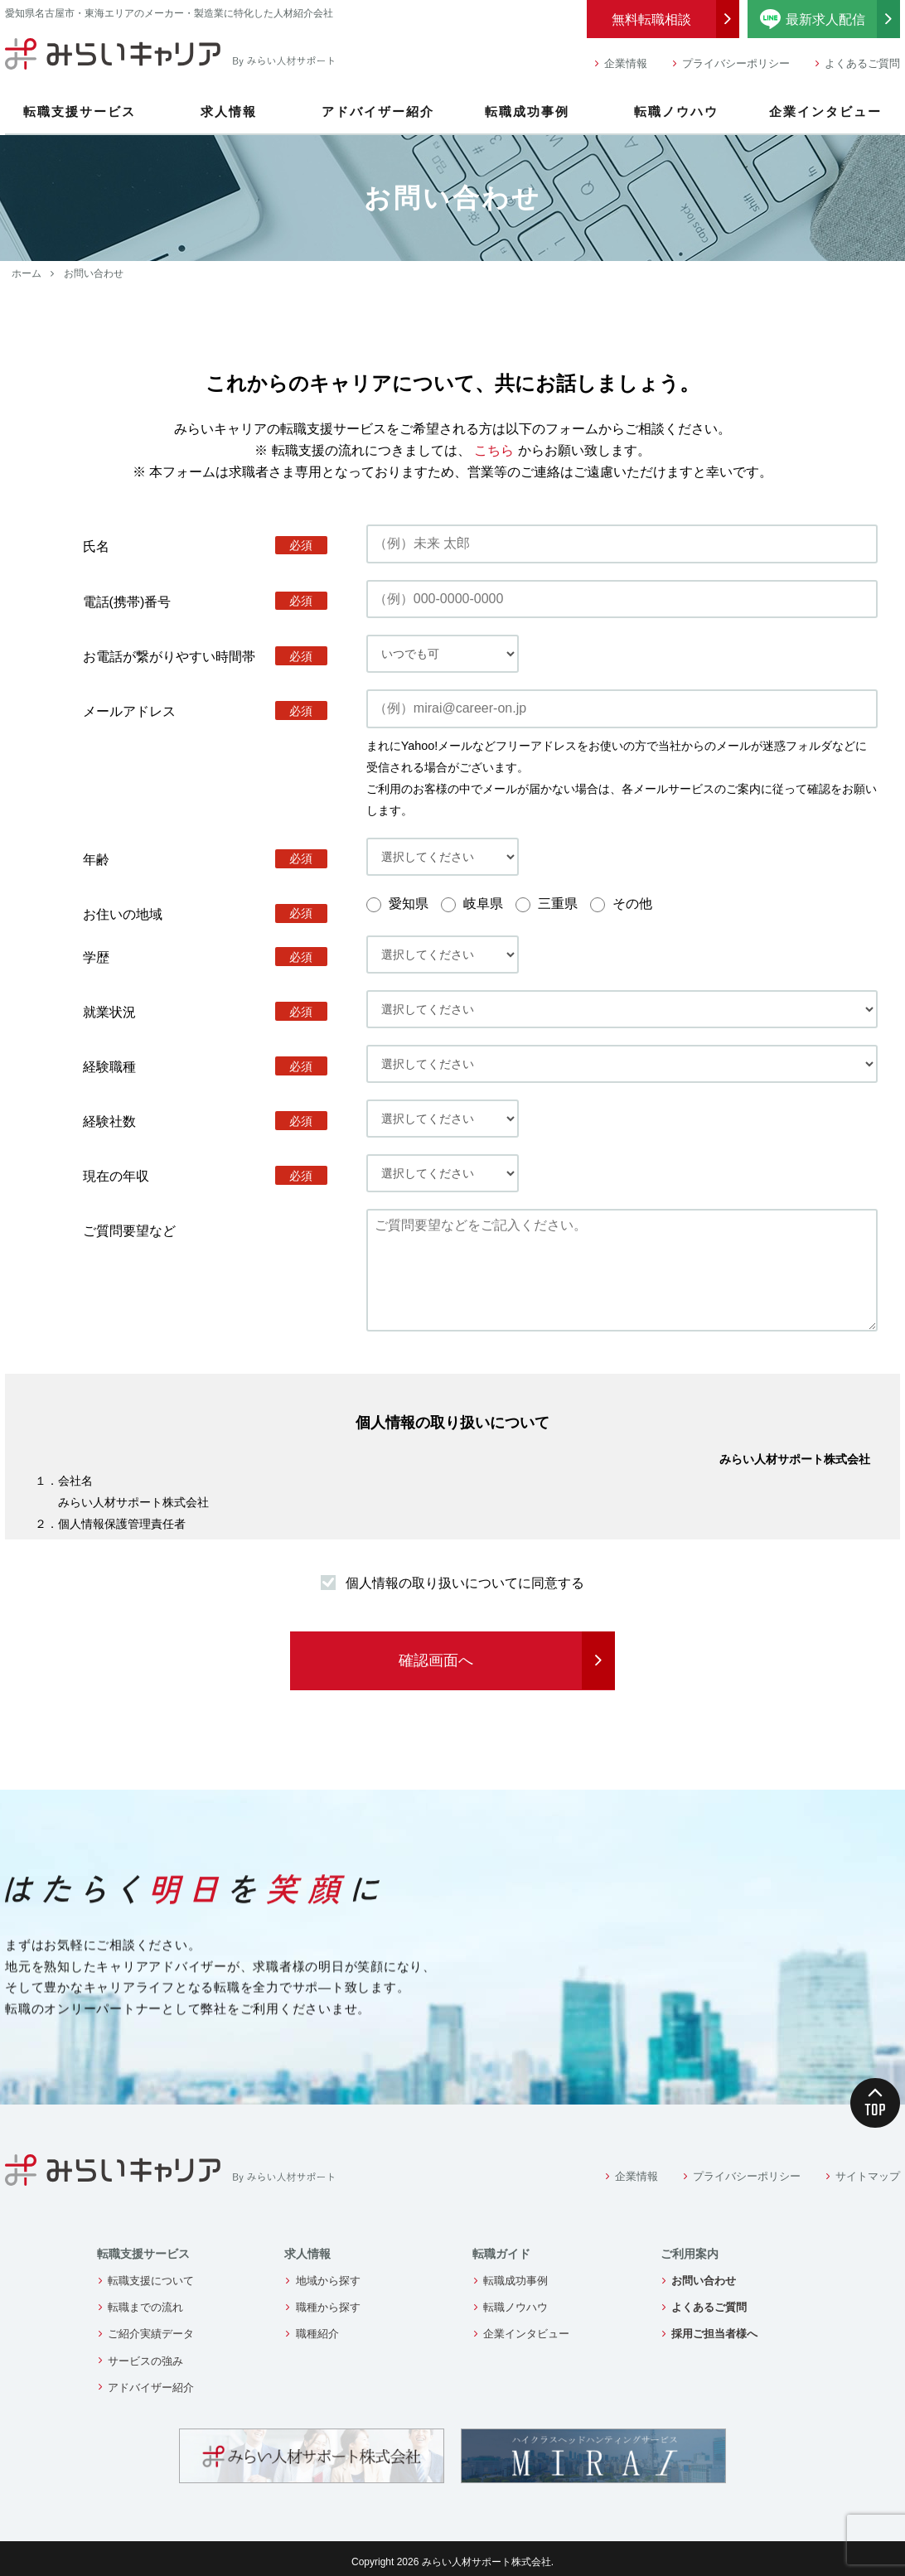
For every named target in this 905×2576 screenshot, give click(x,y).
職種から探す (328, 2307)
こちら (494, 450)
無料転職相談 (651, 19)
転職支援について (151, 2280)
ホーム (26, 273)
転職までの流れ (145, 2307)
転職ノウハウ (676, 111)
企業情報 (625, 63)
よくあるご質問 (862, 63)
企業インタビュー (825, 111)
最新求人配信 (830, 19)
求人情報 (229, 111)
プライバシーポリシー (736, 63)
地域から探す (328, 2280)
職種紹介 (317, 2333)
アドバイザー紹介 (378, 111)
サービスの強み (145, 2361)
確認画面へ (436, 1660)
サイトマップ (867, 2176)
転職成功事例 (527, 111)
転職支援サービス (79, 111)
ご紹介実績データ (151, 2333)
